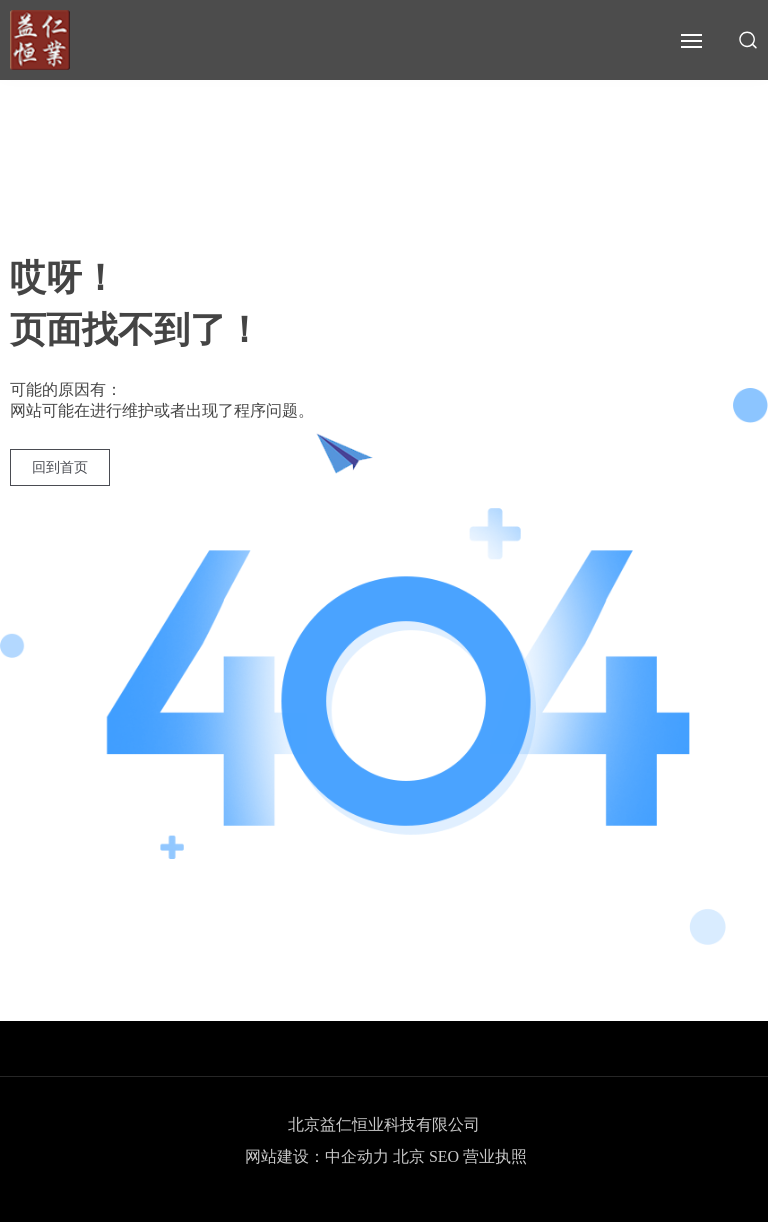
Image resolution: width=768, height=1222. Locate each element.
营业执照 (495, 1156)
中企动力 (357, 1156)
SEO (446, 1156)
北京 (409, 1156)
